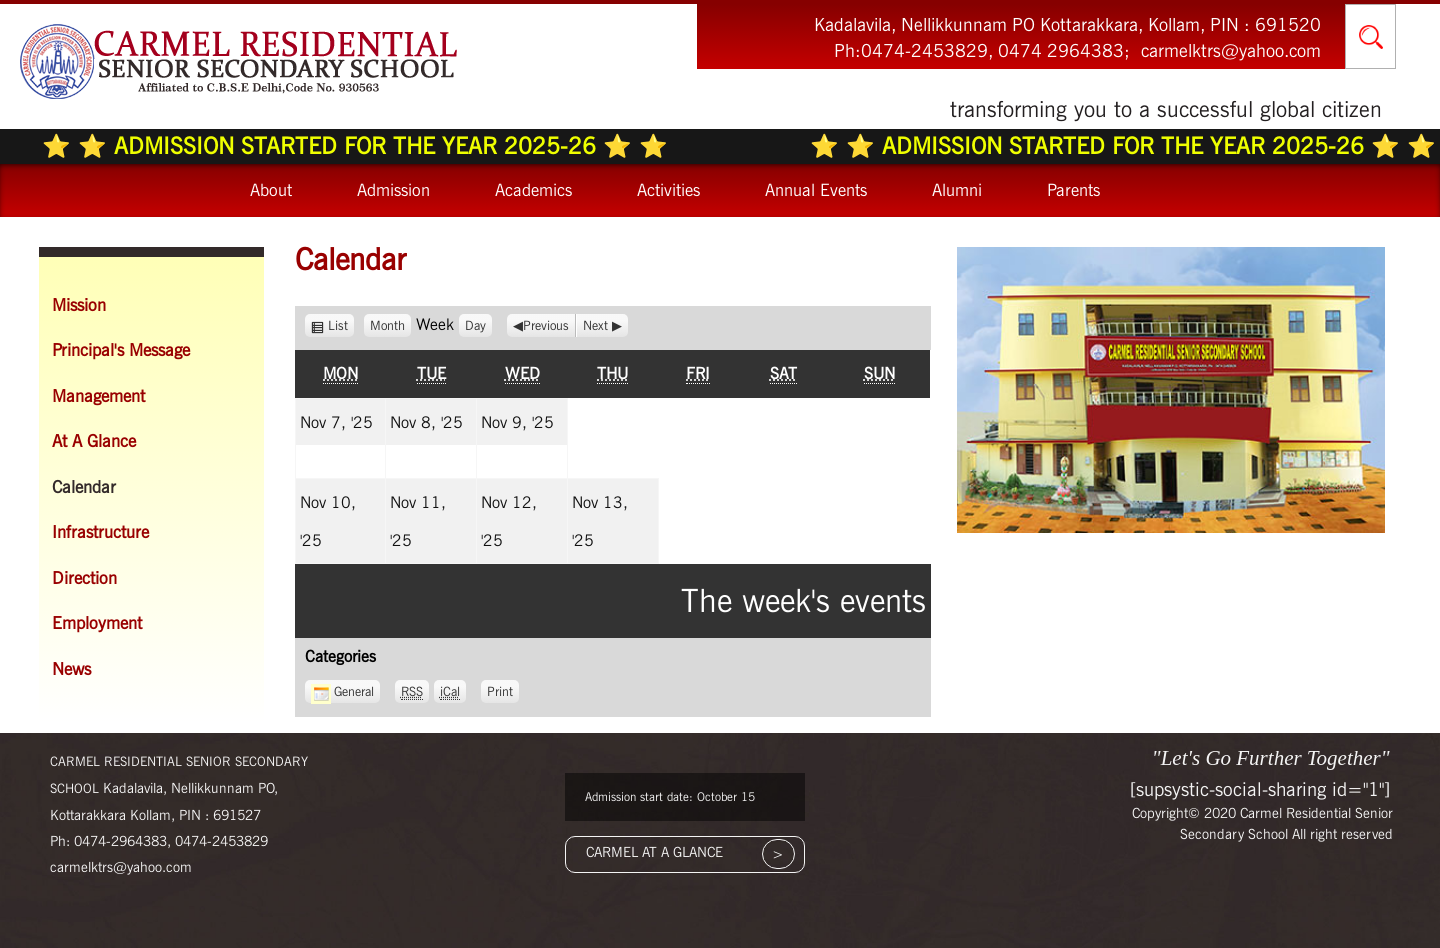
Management (98, 396)
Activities (668, 190)
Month (387, 325)
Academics (533, 190)
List (341, 325)
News (71, 669)
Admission (393, 190)
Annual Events (816, 190)
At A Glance (94, 441)
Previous (546, 325)
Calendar (84, 487)
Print (503, 689)
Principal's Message (121, 350)
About (271, 190)
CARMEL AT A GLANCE (654, 852)
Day (475, 325)
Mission (79, 305)
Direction (84, 578)
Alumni (957, 190)
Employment (97, 623)
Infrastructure (100, 532)
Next (595, 325)
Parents (1073, 190)
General (342, 691)
